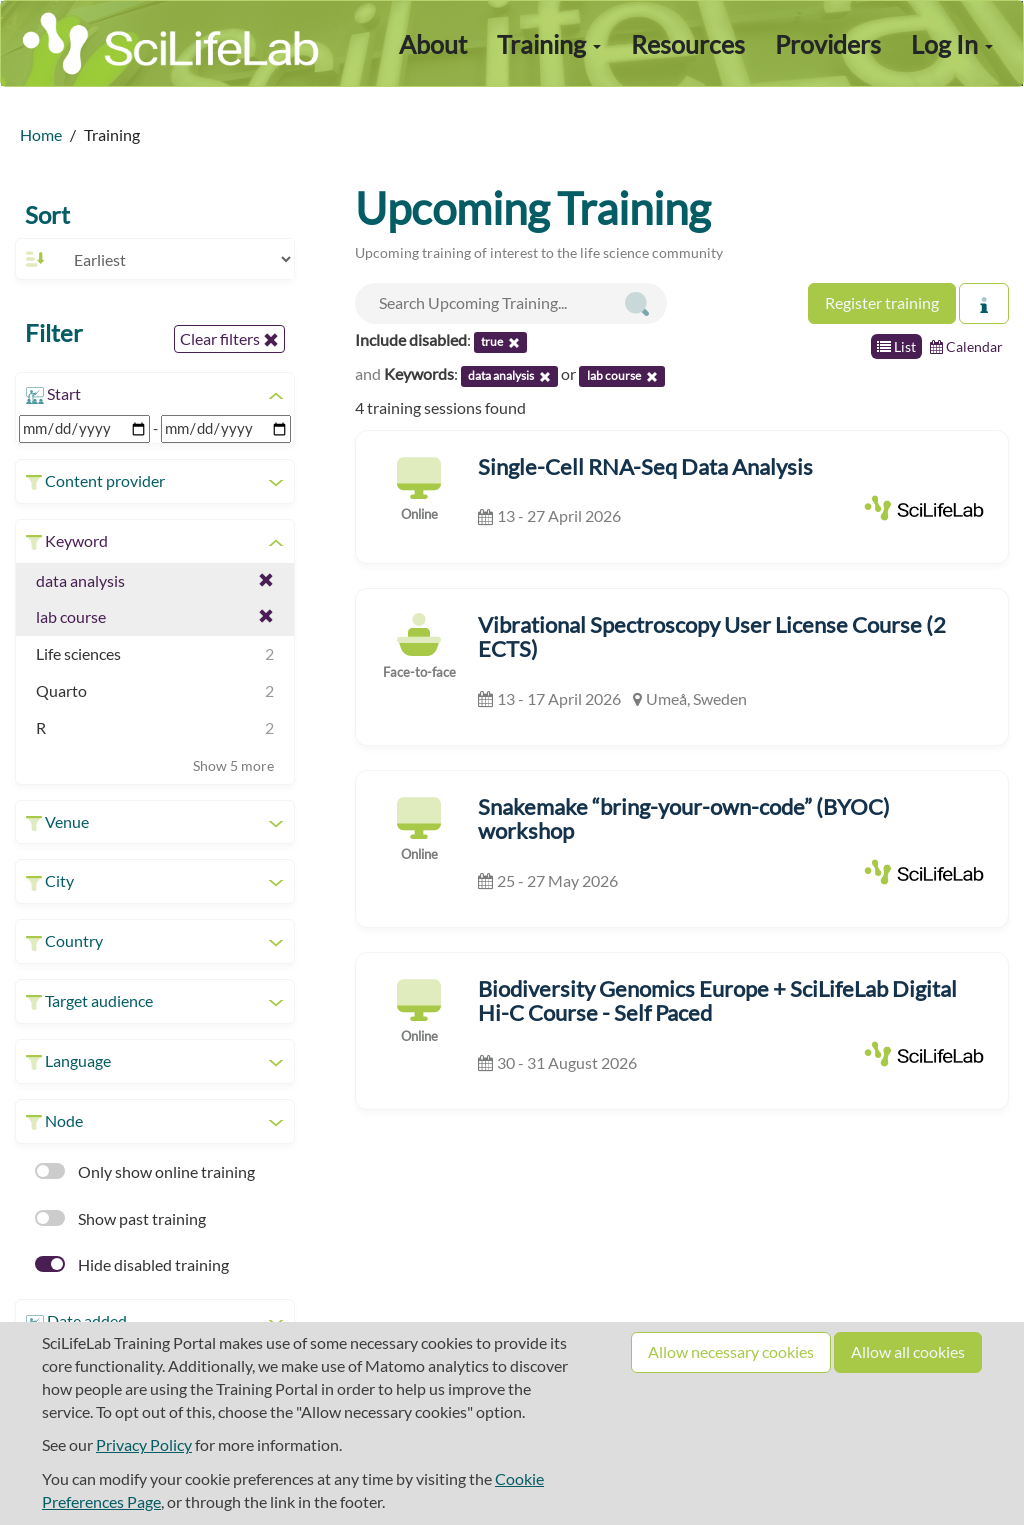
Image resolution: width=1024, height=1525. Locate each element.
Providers (828, 44)
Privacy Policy (144, 1444)
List (896, 346)
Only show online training (145, 1171)
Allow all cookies (908, 1351)
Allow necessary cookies (731, 1351)
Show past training (120, 1218)
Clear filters (229, 339)
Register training (882, 302)
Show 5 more (233, 765)
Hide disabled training (132, 1264)
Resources (688, 44)
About (433, 44)
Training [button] (549, 44)
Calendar (966, 346)
